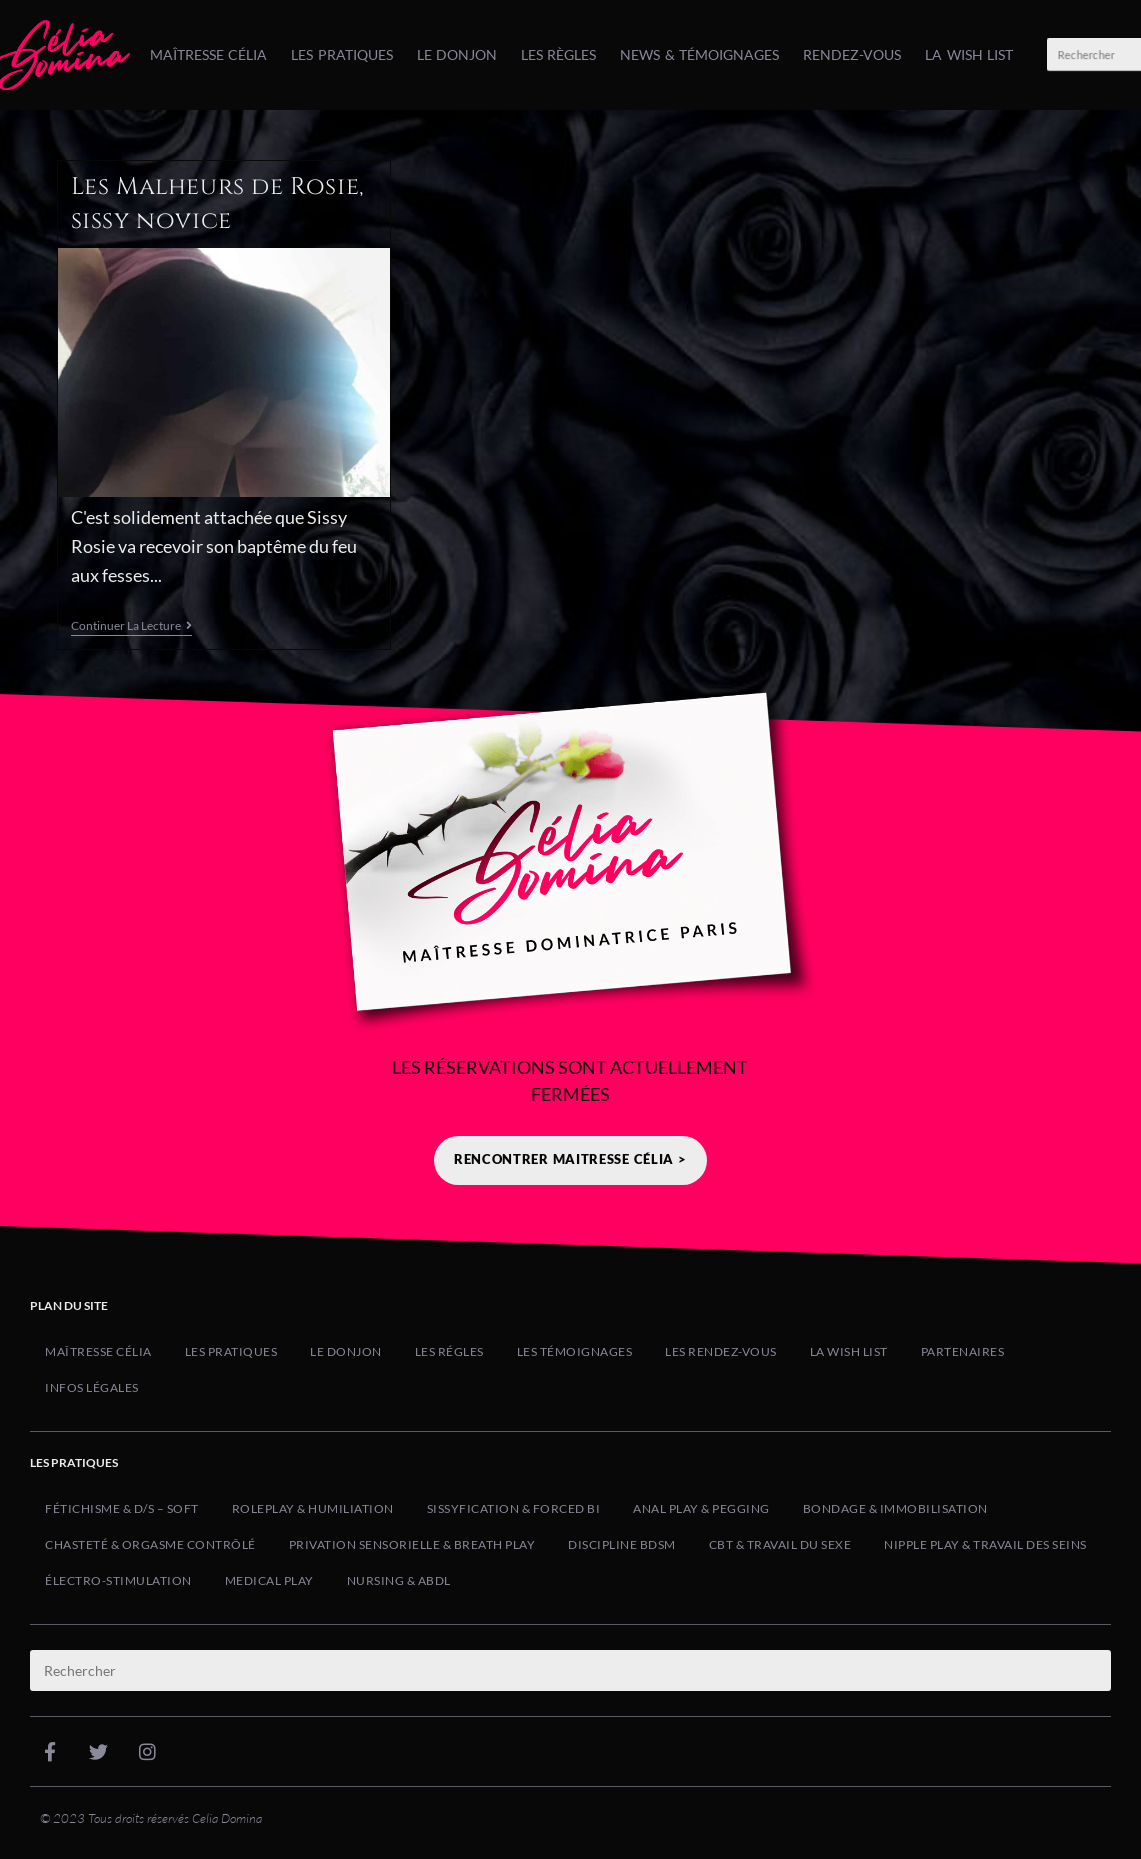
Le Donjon (457, 54)
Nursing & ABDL (399, 1580)
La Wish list (969, 54)
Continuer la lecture (131, 626)
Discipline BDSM (622, 1544)
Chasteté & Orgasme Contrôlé (150, 1544)
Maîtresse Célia (208, 54)
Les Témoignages (575, 1351)
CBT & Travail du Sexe (780, 1544)
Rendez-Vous (852, 54)
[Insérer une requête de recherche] (570, 1670)
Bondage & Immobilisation (895, 1508)
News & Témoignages (699, 54)
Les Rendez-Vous (721, 1351)
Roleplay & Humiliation (313, 1508)
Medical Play (269, 1580)
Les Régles (449, 1351)
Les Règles (558, 54)
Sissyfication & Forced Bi (514, 1508)
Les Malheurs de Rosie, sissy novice (217, 204)
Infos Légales (92, 1387)
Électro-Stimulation (118, 1580)
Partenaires (963, 1351)
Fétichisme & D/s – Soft (122, 1508)
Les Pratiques (341, 54)
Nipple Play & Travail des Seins (985, 1544)
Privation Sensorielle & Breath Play (412, 1544)
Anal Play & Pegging (701, 1508)
